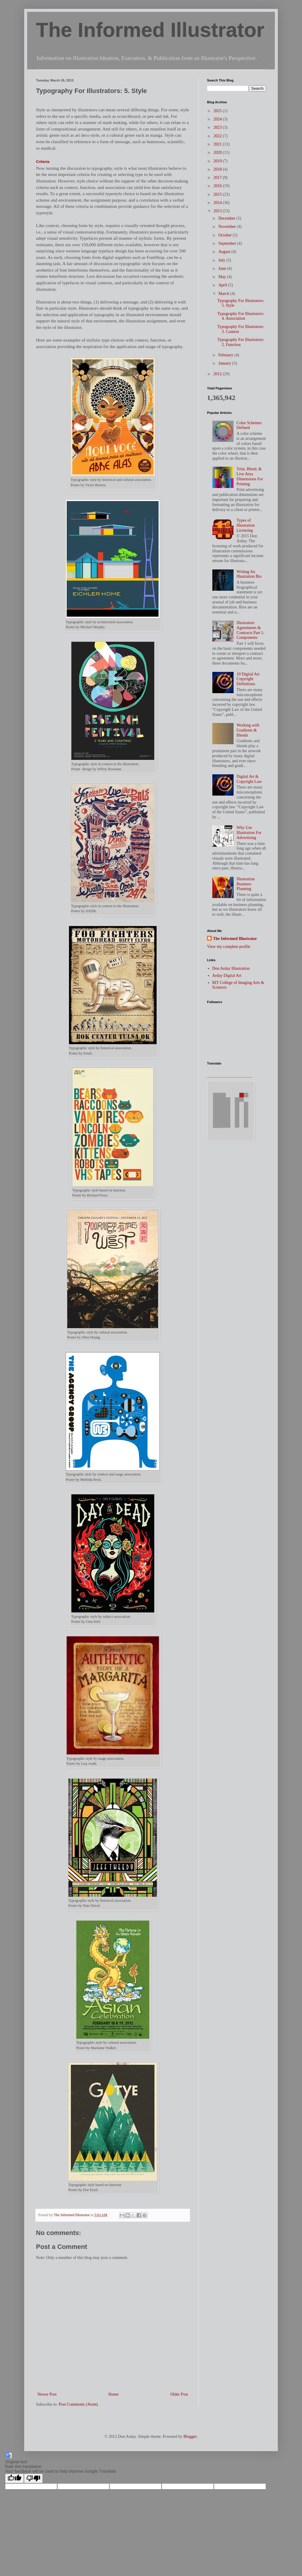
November (227, 226)
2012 (218, 374)
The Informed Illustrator (150, 30)
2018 (218, 169)
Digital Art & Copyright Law (249, 779)
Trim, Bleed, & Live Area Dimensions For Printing (250, 476)
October (225, 235)
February (226, 355)
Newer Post (47, 2394)
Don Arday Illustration (231, 968)
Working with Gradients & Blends (248, 730)
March (224, 293)
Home (114, 2394)
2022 (218, 136)
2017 (218, 177)
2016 (218, 186)
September (227, 243)
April (223, 285)
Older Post (179, 2394)
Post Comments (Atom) (78, 2404)
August (224, 251)
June (222, 268)
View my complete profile (228, 946)
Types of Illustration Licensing (246, 525)
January (225, 363)
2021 (218, 144)
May (222, 277)
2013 (218, 211)
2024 (218, 119)
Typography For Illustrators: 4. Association (240, 316)
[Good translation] (14, 2478)
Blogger (189, 2436)
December (227, 218)
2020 (218, 152)
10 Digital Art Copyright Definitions (248, 679)
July (222, 260)
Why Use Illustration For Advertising (249, 832)
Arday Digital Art (227, 975)
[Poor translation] (33, 2478)
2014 (218, 202)
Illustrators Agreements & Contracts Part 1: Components (250, 630)
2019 (218, 161)
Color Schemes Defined (249, 425)
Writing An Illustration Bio (249, 574)
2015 (218, 194)
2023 (218, 127)
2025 (218, 111)
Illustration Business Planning (246, 884)
